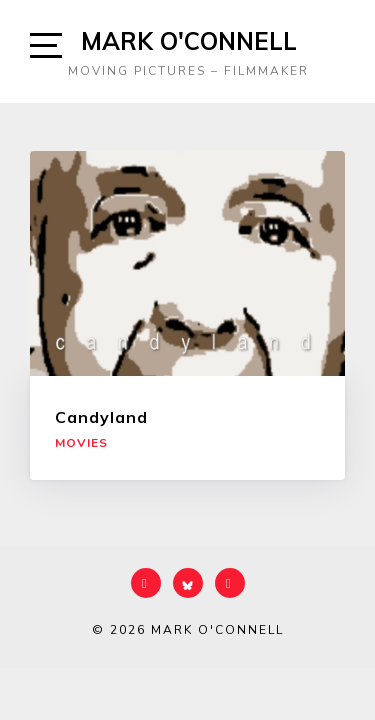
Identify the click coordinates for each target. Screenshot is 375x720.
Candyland (101, 417)
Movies (81, 443)
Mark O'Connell (189, 41)
